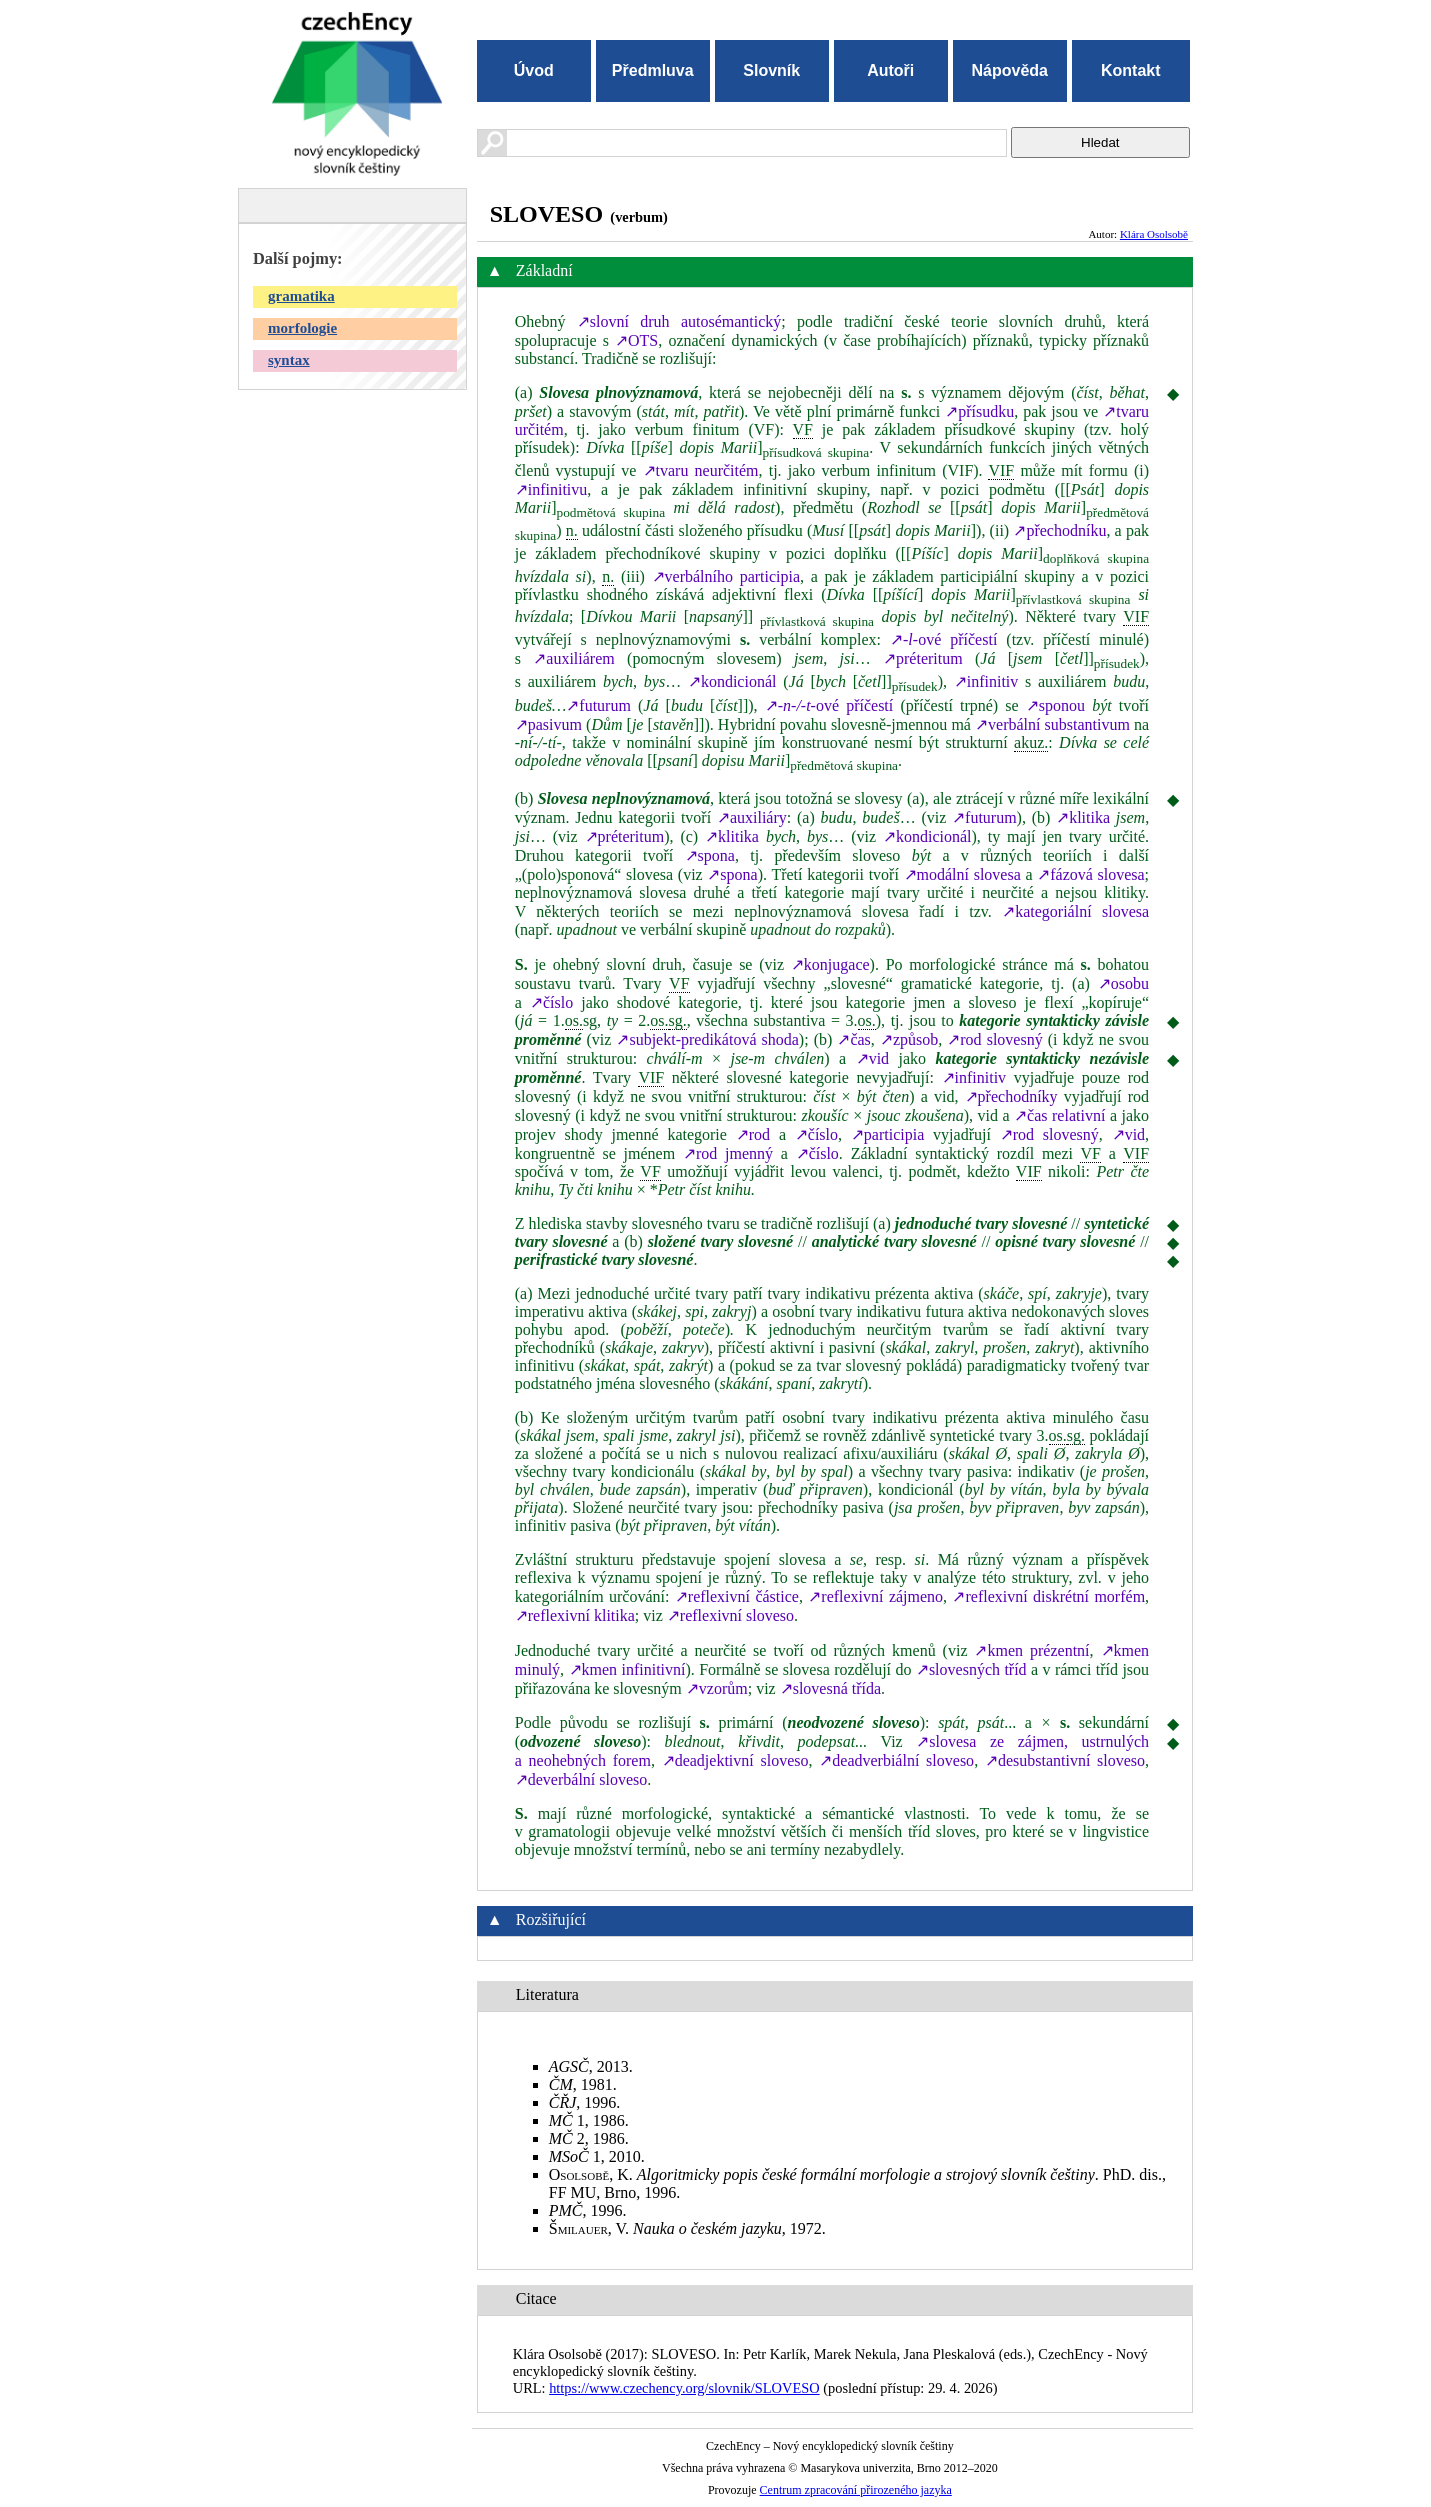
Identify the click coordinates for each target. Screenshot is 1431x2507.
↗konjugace (830, 964)
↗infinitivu (551, 489)
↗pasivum (548, 724)
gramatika (301, 296)
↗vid (872, 1058)
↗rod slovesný (994, 1039)
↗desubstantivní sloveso (1065, 1760)
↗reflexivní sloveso (730, 1615)
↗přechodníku (1059, 530)
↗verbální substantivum (1052, 724)
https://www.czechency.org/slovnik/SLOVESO (684, 2388)
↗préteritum (923, 658)
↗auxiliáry (752, 817)
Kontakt (1131, 70)
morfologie (302, 328)
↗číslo (551, 1002)
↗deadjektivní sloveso (735, 1760)
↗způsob (909, 1039)
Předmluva (653, 70)
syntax (289, 360)
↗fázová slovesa (1090, 874)
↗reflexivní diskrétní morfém (1048, 1596)
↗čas (853, 1039)
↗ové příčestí (943, 639)
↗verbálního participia (726, 576)
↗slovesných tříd (971, 1669)
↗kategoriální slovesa (1075, 911)
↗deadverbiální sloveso (896, 1760)
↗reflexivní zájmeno (875, 1596)
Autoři (890, 70)
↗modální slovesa (962, 874)
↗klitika (1083, 817)
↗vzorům (717, 1688)
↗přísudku (979, 411)
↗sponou (1055, 705)
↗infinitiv (986, 681)
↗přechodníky (1011, 1096)
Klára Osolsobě (1154, 234)
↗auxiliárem (573, 658)
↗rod (753, 1134)
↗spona (710, 855)
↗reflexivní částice (737, 1596)
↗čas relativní (1059, 1115)
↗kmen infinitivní (627, 1669)
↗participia (887, 1134)
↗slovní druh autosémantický (679, 321)
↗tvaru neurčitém (701, 470)
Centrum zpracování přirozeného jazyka (856, 2490)
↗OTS (636, 340)
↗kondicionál (732, 681)
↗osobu (1123, 983)
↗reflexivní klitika (575, 1615)
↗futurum (598, 705)
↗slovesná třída (830, 1688)
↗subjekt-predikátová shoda (707, 1039)
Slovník (771, 70)
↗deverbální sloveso (581, 1779)
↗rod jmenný (728, 1153)
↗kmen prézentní (1031, 1650)
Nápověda (1010, 70)
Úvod (534, 70)
